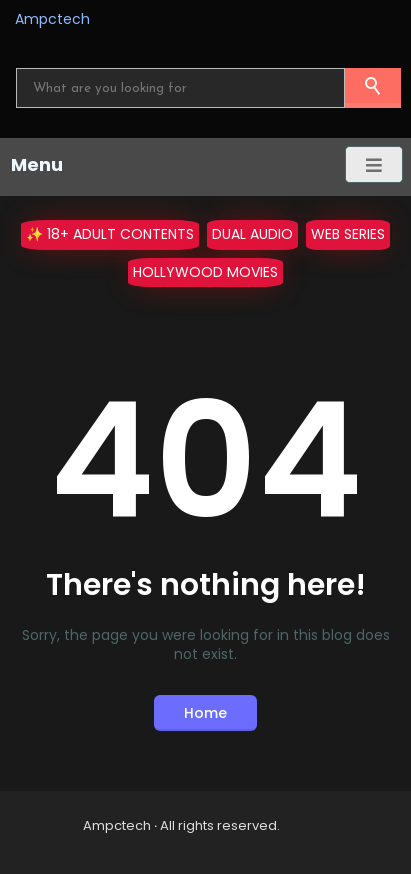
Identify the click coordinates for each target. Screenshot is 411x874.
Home (205, 713)
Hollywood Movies (205, 272)
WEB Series (348, 234)
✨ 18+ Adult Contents (110, 234)
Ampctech (52, 19)
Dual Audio (252, 234)
